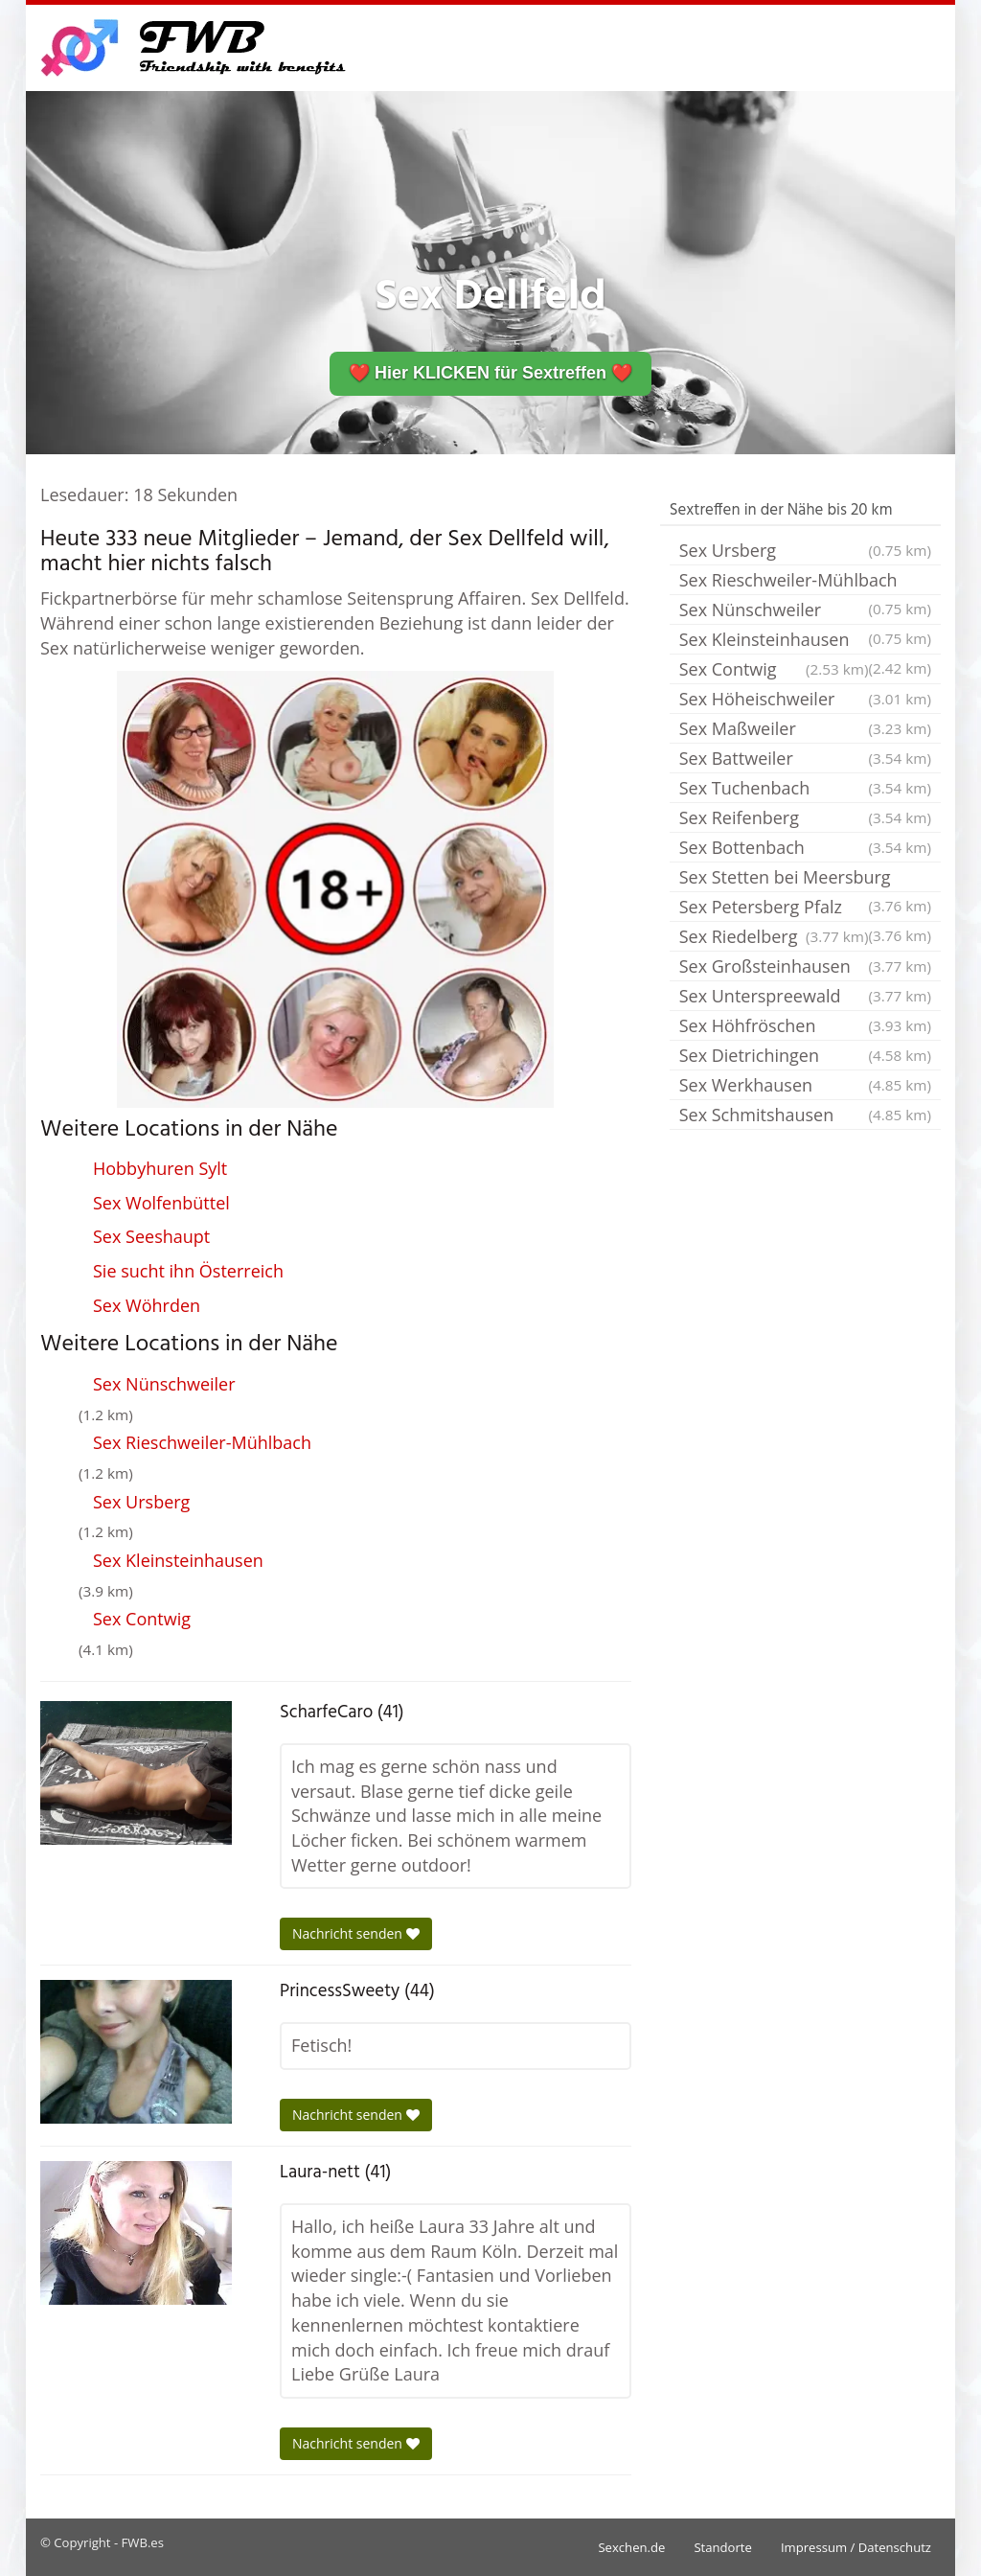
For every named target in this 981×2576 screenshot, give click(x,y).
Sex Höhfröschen (805, 1025)
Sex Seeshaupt (151, 1236)
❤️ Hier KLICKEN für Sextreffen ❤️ (490, 372)
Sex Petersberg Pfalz (805, 908)
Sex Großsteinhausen (805, 966)
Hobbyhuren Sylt (160, 1168)
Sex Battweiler (805, 758)
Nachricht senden (356, 1933)
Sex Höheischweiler (805, 698)
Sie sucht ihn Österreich (188, 1270)
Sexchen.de (631, 2547)
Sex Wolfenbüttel (161, 1202)
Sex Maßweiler (805, 728)
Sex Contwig (142, 1618)
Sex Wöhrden (146, 1305)
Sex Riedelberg (774, 936)
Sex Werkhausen (805, 1084)
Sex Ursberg (141, 1501)
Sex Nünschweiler (164, 1383)
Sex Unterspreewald (805, 995)
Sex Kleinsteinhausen (178, 1560)
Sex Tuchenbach (805, 787)
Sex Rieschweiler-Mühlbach (202, 1442)
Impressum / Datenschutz (856, 2547)
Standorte (722, 2547)
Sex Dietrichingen (805, 1055)
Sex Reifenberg (805, 817)
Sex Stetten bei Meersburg (805, 878)
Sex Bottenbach (805, 847)
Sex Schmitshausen (805, 1114)
